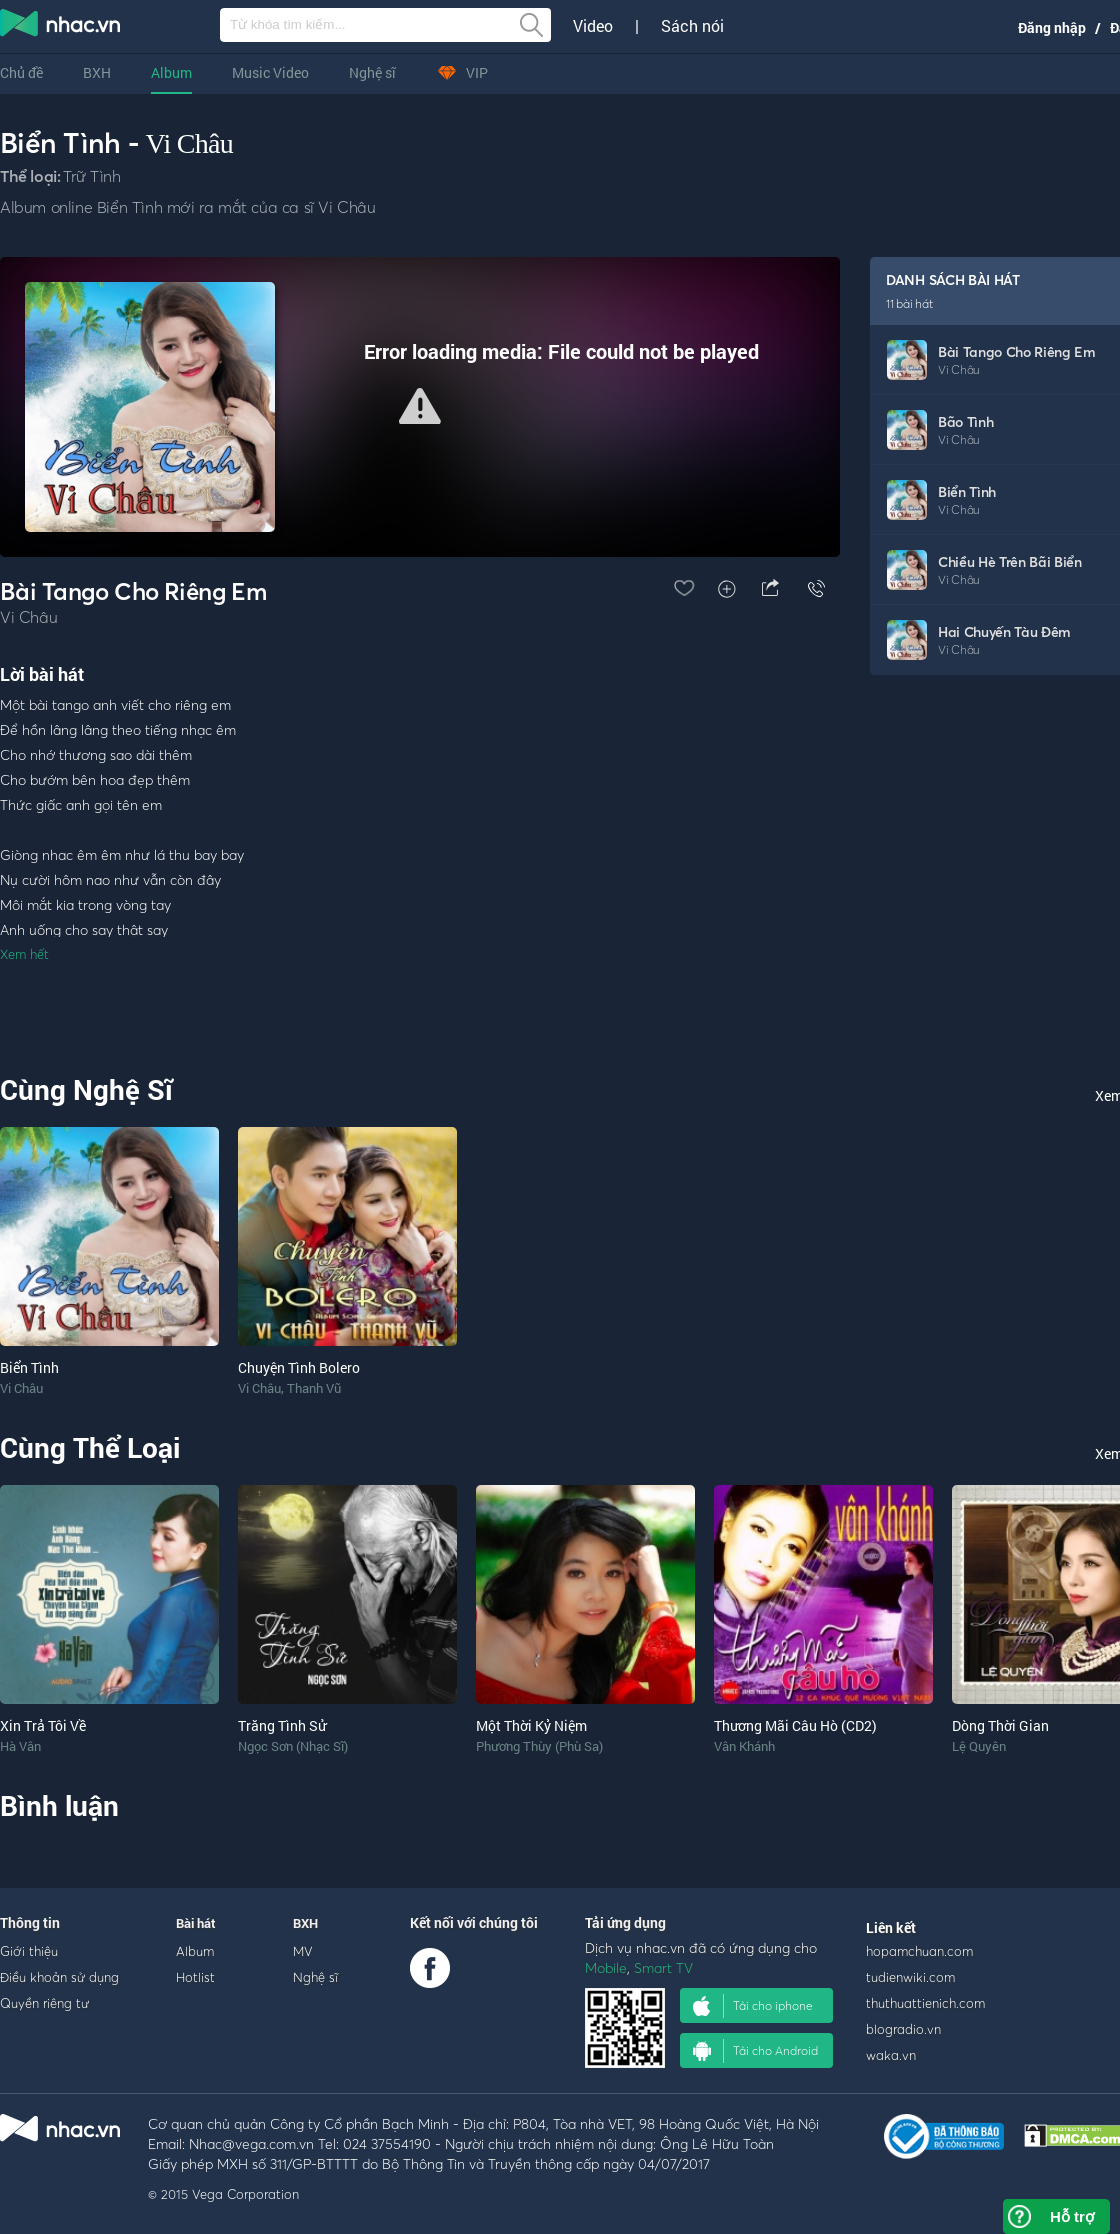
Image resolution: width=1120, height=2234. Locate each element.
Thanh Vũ (314, 1388)
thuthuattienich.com (925, 2003)
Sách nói (692, 26)
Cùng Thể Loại (90, 1447)
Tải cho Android (755, 2051)
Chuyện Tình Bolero (299, 1367)
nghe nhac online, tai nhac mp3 (61, 27)
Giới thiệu (29, 1951)
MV (303, 1951)
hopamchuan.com (919, 1951)
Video (593, 26)
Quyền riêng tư (44, 2003)
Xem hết (24, 954)
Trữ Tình (91, 176)
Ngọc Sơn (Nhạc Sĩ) (293, 1746)
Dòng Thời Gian (1000, 1725)
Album (171, 72)
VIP (462, 72)
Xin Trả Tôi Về (43, 1725)
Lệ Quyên (979, 1746)
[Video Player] (420, 407)
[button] (420, 406)
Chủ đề (21, 72)
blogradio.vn (903, 2029)
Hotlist (195, 1977)
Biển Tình (967, 491)
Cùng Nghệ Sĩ (86, 1089)
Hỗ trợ (1072, 2216)
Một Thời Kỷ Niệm (531, 1725)
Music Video (270, 72)
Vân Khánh (744, 1746)
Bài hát (196, 1923)
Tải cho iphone (753, 2006)
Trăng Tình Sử (282, 1725)
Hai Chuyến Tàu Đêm (1004, 631)
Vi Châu (190, 143)
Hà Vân (20, 1746)
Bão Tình (965, 421)
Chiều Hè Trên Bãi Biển (1010, 561)
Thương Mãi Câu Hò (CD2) (795, 1725)
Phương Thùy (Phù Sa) (539, 1746)
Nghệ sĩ (372, 72)
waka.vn (891, 2055)
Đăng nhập (1052, 27)
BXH (97, 72)
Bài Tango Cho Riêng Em (1017, 351)
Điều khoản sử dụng (59, 1977)
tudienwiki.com (910, 1977)
